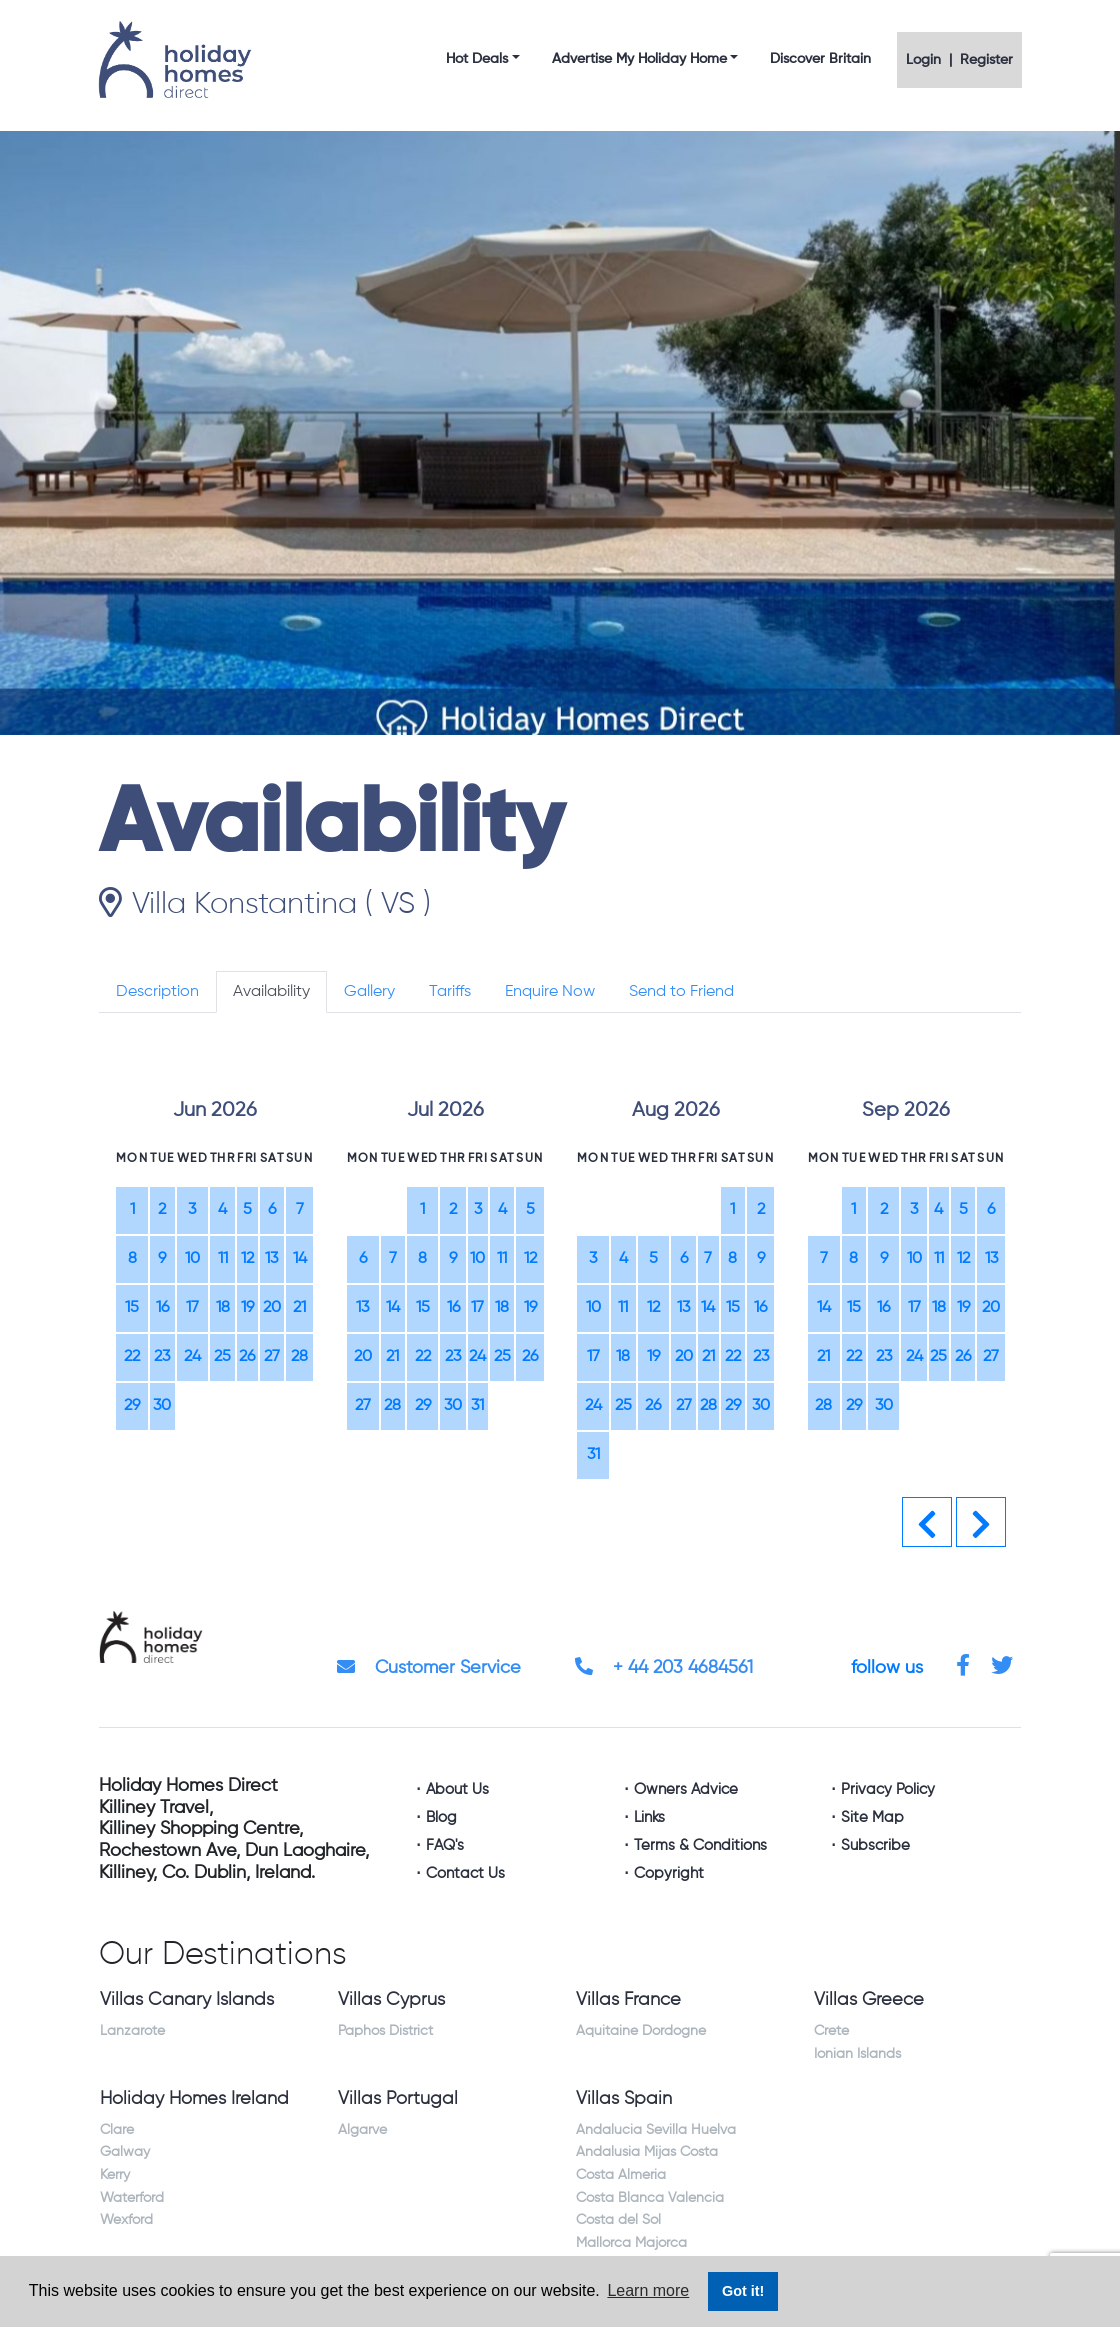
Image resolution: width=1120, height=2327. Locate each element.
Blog (441, 1817)
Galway (125, 2152)
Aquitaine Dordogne (641, 2031)
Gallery (369, 992)
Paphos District (385, 2031)
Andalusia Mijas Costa (647, 2152)
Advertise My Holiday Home (639, 59)
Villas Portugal (398, 2099)
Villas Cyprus (391, 2000)
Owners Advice (686, 1789)
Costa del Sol (618, 2220)
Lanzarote (132, 2031)
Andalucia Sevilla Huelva (656, 2130)
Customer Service (429, 1668)
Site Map (872, 1817)
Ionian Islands (857, 2054)
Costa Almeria (621, 2175)
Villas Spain (624, 2099)
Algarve (362, 2130)
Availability (271, 992)
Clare (117, 2130)
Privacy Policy (888, 1789)
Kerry (115, 2175)
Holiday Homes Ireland (194, 2099)
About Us (457, 1789)
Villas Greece (869, 2000)
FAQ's (445, 1845)
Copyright (669, 1873)
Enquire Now (550, 992)
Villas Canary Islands (187, 2000)
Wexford (126, 2220)
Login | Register (959, 60)
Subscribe (875, 1845)
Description (157, 992)
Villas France (628, 2000)
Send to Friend (681, 992)
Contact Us (465, 1873)
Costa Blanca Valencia (650, 2198)
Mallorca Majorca (631, 2243)
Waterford (132, 2198)
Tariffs (450, 992)
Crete (831, 2031)
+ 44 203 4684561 (664, 1668)
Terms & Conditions (700, 1845)
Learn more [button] (648, 2290)
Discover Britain (820, 59)
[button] (927, 1522)
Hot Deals (477, 59)
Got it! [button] (743, 2291)
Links (649, 1817)
